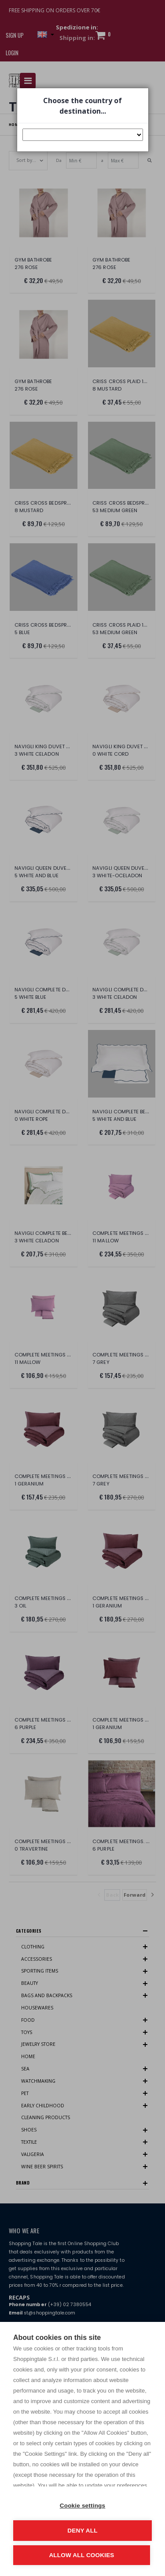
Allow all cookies (81, 2555)
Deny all (82, 2530)
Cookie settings (83, 2505)
